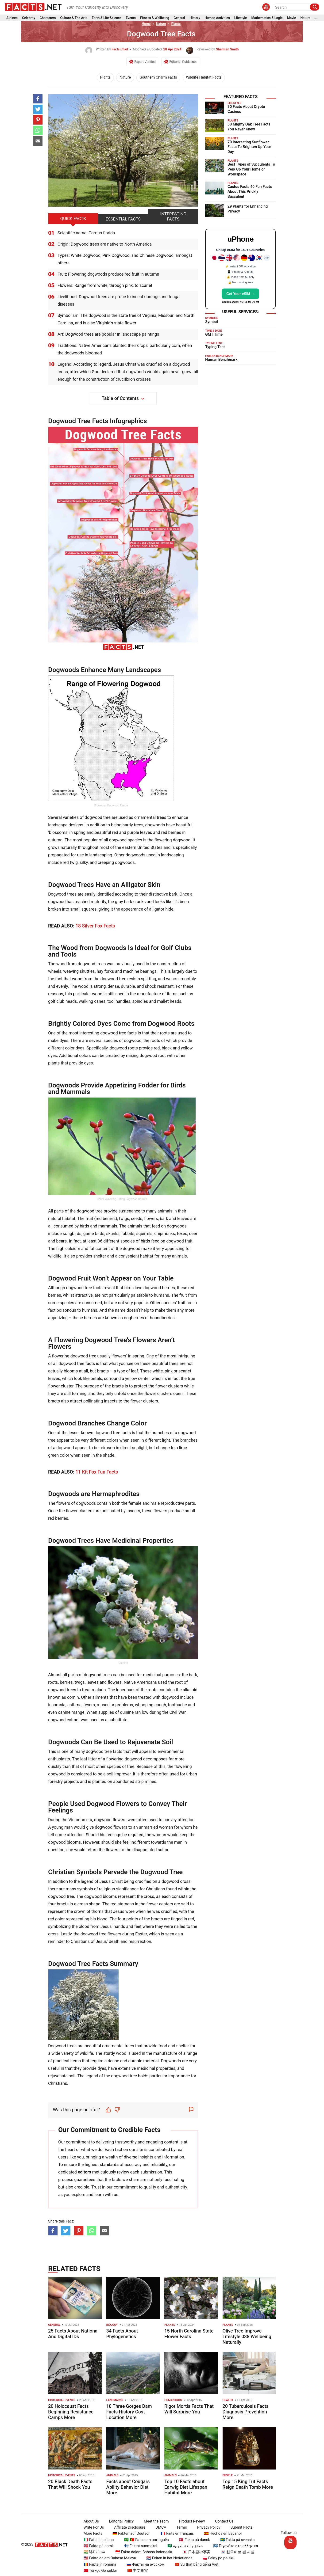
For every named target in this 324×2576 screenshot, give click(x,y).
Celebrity (28, 18)
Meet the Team (154, 2521)
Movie (291, 18)
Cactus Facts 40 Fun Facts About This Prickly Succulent (250, 191)
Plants (176, 24)
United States (149, 847)
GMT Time (214, 334)
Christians (155, 1888)
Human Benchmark (221, 359)
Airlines (12, 18)
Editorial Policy (119, 2521)
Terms (179, 2527)
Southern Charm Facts (158, 77)
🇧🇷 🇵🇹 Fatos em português (144, 2540)
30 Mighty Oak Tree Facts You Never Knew (249, 126)
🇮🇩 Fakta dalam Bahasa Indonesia (141, 2552)
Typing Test (215, 347)
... (316, 18)
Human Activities (217, 18)
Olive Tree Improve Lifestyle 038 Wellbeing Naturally (247, 2336)
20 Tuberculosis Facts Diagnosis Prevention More (246, 2411)
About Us (89, 2521)
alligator (156, 909)
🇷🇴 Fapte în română (98, 2564)
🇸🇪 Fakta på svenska (235, 2540)
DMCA (159, 2527)
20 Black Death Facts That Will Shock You (70, 2484)
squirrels (144, 1233)
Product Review (190, 2521)
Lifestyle (240, 18)
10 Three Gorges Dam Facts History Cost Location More (129, 2411)
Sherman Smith (227, 49)
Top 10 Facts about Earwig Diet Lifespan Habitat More (185, 2487)
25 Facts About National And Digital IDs (73, 2333)
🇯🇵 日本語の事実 (195, 2552)
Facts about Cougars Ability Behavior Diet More (128, 2487)
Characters (48, 18)
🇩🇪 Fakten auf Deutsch (129, 2533)
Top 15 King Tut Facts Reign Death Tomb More (248, 2484)
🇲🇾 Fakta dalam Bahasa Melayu (108, 2558)
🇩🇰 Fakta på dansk (192, 2540)
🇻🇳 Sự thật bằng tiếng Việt (194, 2564)
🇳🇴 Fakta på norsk (97, 2546)
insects (133, 1510)
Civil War (177, 1712)
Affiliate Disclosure (127, 2527)
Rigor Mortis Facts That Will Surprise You (189, 2409)
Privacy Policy (207, 2527)
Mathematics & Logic (266, 18)
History (194, 18)
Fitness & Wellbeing (154, 18)
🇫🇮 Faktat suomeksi (138, 2546)
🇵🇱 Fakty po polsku (216, 2558)
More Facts (91, 2533)
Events (131, 18)
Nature (305, 18)
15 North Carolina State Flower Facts (189, 2333)
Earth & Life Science (106, 18)
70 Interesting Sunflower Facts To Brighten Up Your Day (249, 147)
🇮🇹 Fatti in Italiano (97, 2540)
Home (146, 24)
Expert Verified (145, 62)
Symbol (211, 321)
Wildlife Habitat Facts (204, 77)
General (179, 18)
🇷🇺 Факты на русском (143, 2564)
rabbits (127, 1233)
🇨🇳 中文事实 (135, 2570)
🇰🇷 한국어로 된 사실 (236, 2552)
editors (84, 2171)
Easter (141, 1933)
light (166, 1440)
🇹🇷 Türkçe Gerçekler (98, 2570)
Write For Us (92, 2527)
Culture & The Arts (73, 18)
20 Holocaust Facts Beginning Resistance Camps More (70, 2411)
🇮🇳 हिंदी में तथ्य (92, 2552)
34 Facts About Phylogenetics (122, 2333)
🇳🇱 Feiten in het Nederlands (167, 2558)
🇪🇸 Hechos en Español (221, 2533)
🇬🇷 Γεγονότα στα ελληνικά (233, 2546)
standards (109, 2164)
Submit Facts (240, 2527)
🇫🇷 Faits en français (175, 2533)
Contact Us (222, 2521)
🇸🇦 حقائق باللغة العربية (183, 2546)
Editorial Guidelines (183, 62)
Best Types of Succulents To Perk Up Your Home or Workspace (251, 169)
